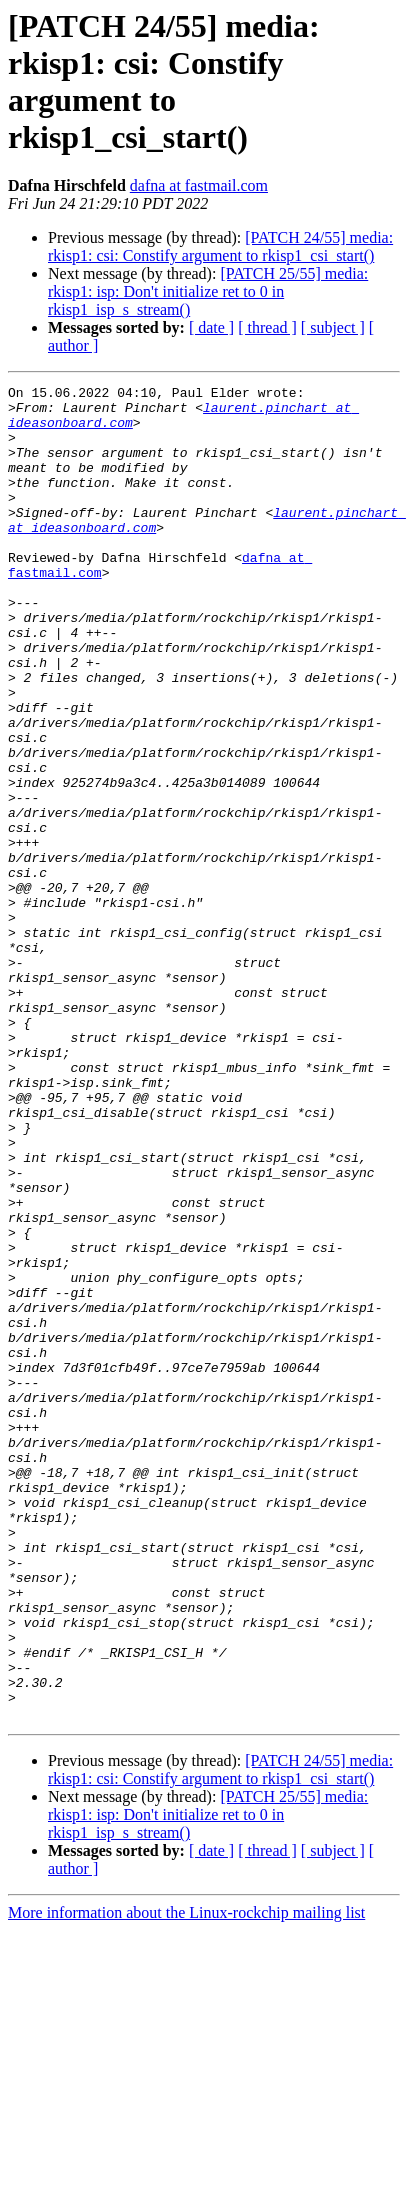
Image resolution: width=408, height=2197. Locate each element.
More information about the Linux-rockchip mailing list (186, 2179)
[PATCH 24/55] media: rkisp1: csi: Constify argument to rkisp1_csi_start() (220, 246)
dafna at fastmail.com (199, 185)
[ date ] (211, 327)
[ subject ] (333, 327)
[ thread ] (267, 327)
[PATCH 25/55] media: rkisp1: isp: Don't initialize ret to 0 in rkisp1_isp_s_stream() (208, 291)
